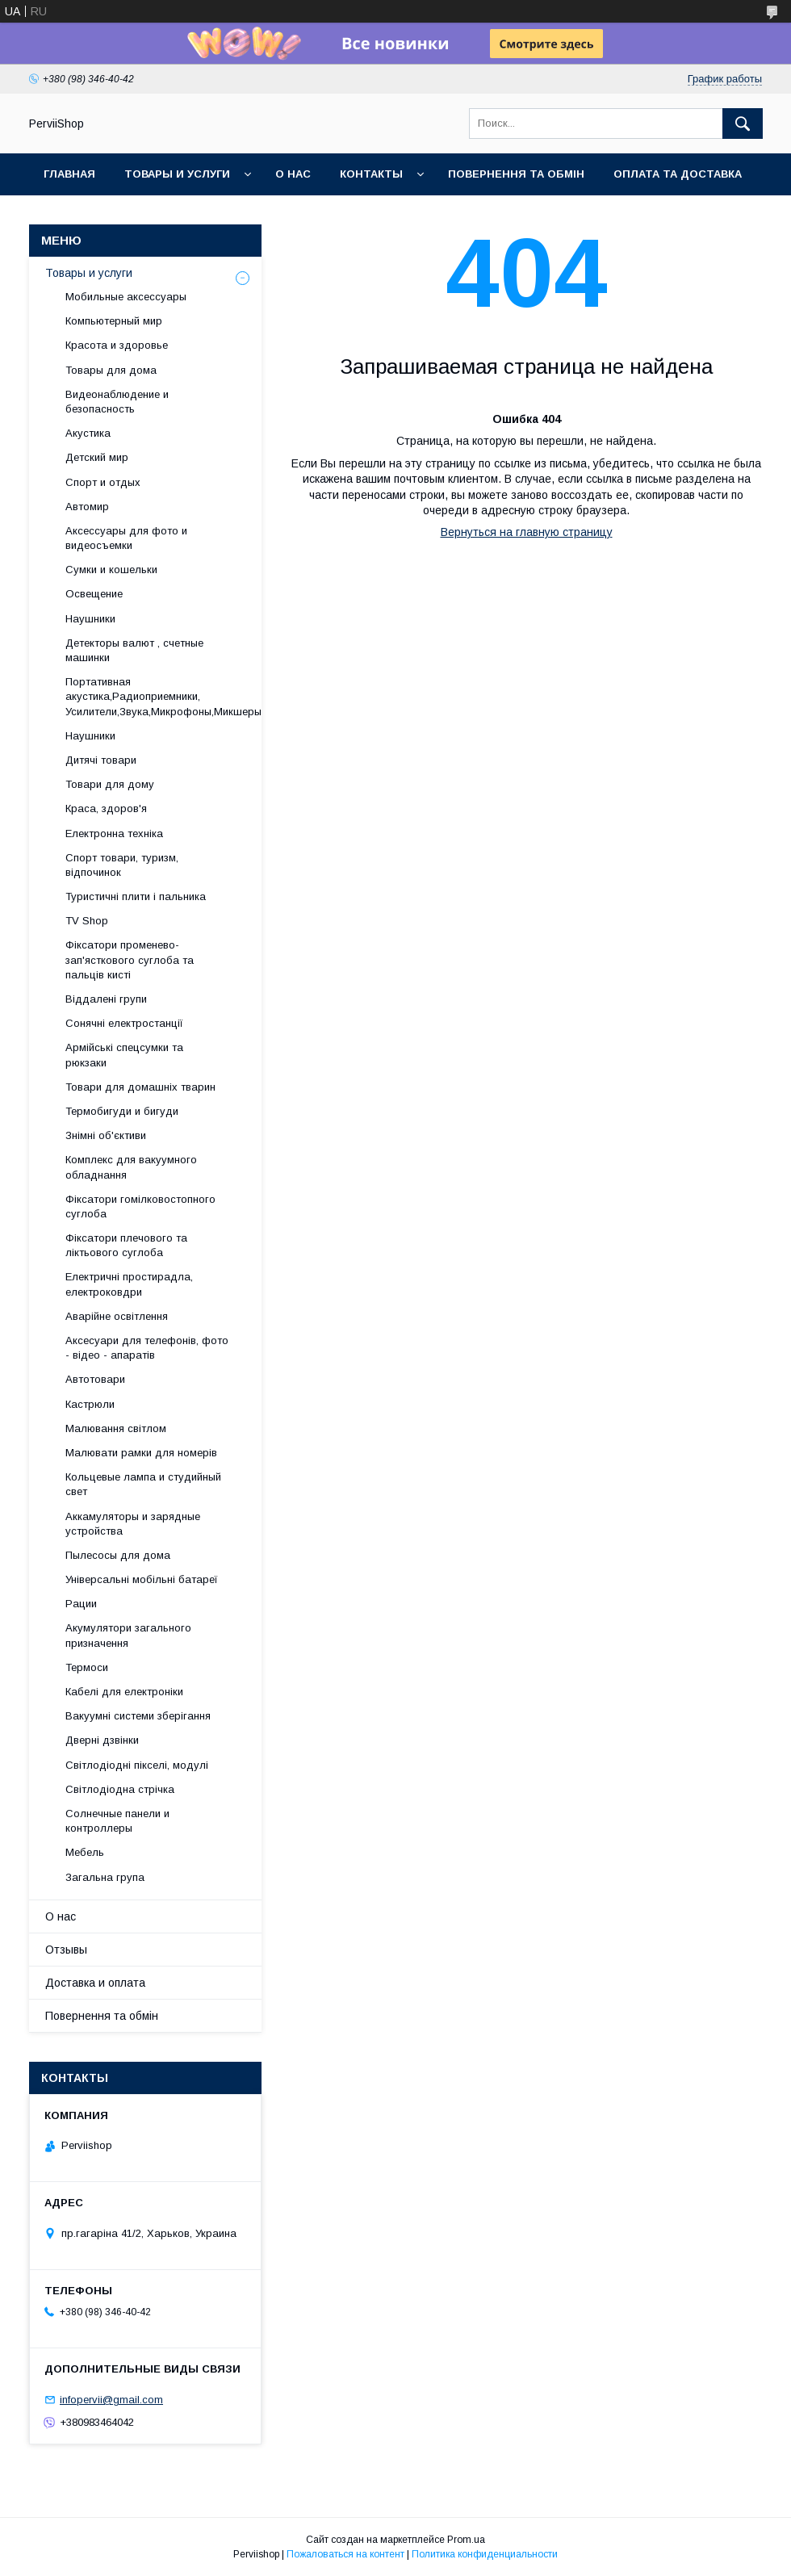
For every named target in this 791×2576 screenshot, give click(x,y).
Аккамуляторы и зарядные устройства (132, 1523)
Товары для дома (111, 370)
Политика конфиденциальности (485, 2554)
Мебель (84, 1852)
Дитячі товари (100, 760)
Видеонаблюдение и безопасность (117, 401)
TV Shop (86, 921)
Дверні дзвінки (102, 1740)
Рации (81, 1604)
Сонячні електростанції (124, 1023)
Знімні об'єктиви (105, 1135)
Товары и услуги (177, 174)
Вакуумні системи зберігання (138, 1716)
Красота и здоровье (116, 345)
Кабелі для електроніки (124, 1692)
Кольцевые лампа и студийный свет (143, 1484)
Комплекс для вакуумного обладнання (131, 1167)
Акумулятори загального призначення (128, 1635)
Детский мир (96, 457)
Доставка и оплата (95, 1982)
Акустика (88, 433)
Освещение (94, 594)
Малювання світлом (115, 1428)
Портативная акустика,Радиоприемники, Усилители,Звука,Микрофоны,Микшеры (163, 696)
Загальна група (104, 1877)
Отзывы (66, 1949)
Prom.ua (466, 2539)
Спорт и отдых (102, 482)
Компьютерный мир (113, 321)
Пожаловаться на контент (345, 2554)
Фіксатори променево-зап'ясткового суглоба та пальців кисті (129, 959)
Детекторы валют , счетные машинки (134, 650)
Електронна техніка (114, 833)
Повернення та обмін (516, 174)
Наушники (90, 619)
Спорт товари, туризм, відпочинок (121, 865)
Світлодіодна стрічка (119, 1789)
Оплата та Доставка (677, 174)
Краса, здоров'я (106, 808)
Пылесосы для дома (117, 1555)
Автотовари (95, 1379)
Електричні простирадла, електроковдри (129, 1284)
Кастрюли (90, 1404)
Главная (69, 174)
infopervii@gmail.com (111, 2400)
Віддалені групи (106, 999)
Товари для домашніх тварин (140, 1087)
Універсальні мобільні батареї (141, 1579)
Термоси (86, 1667)
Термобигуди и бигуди (121, 1111)
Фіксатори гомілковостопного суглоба (140, 1206)
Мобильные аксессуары (125, 297)
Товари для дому (109, 784)
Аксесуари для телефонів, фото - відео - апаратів (146, 1347)
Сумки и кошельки (111, 569)
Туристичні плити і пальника (135, 896)
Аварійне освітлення (116, 1316)
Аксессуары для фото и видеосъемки (126, 538)
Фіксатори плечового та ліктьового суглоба (126, 1245)
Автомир (87, 507)
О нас (293, 174)
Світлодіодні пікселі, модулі (136, 1765)
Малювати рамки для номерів (141, 1453)
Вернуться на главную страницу (527, 532)
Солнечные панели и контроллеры (117, 1820)
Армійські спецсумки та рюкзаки (124, 1054)
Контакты (371, 174)
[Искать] (742, 123)
